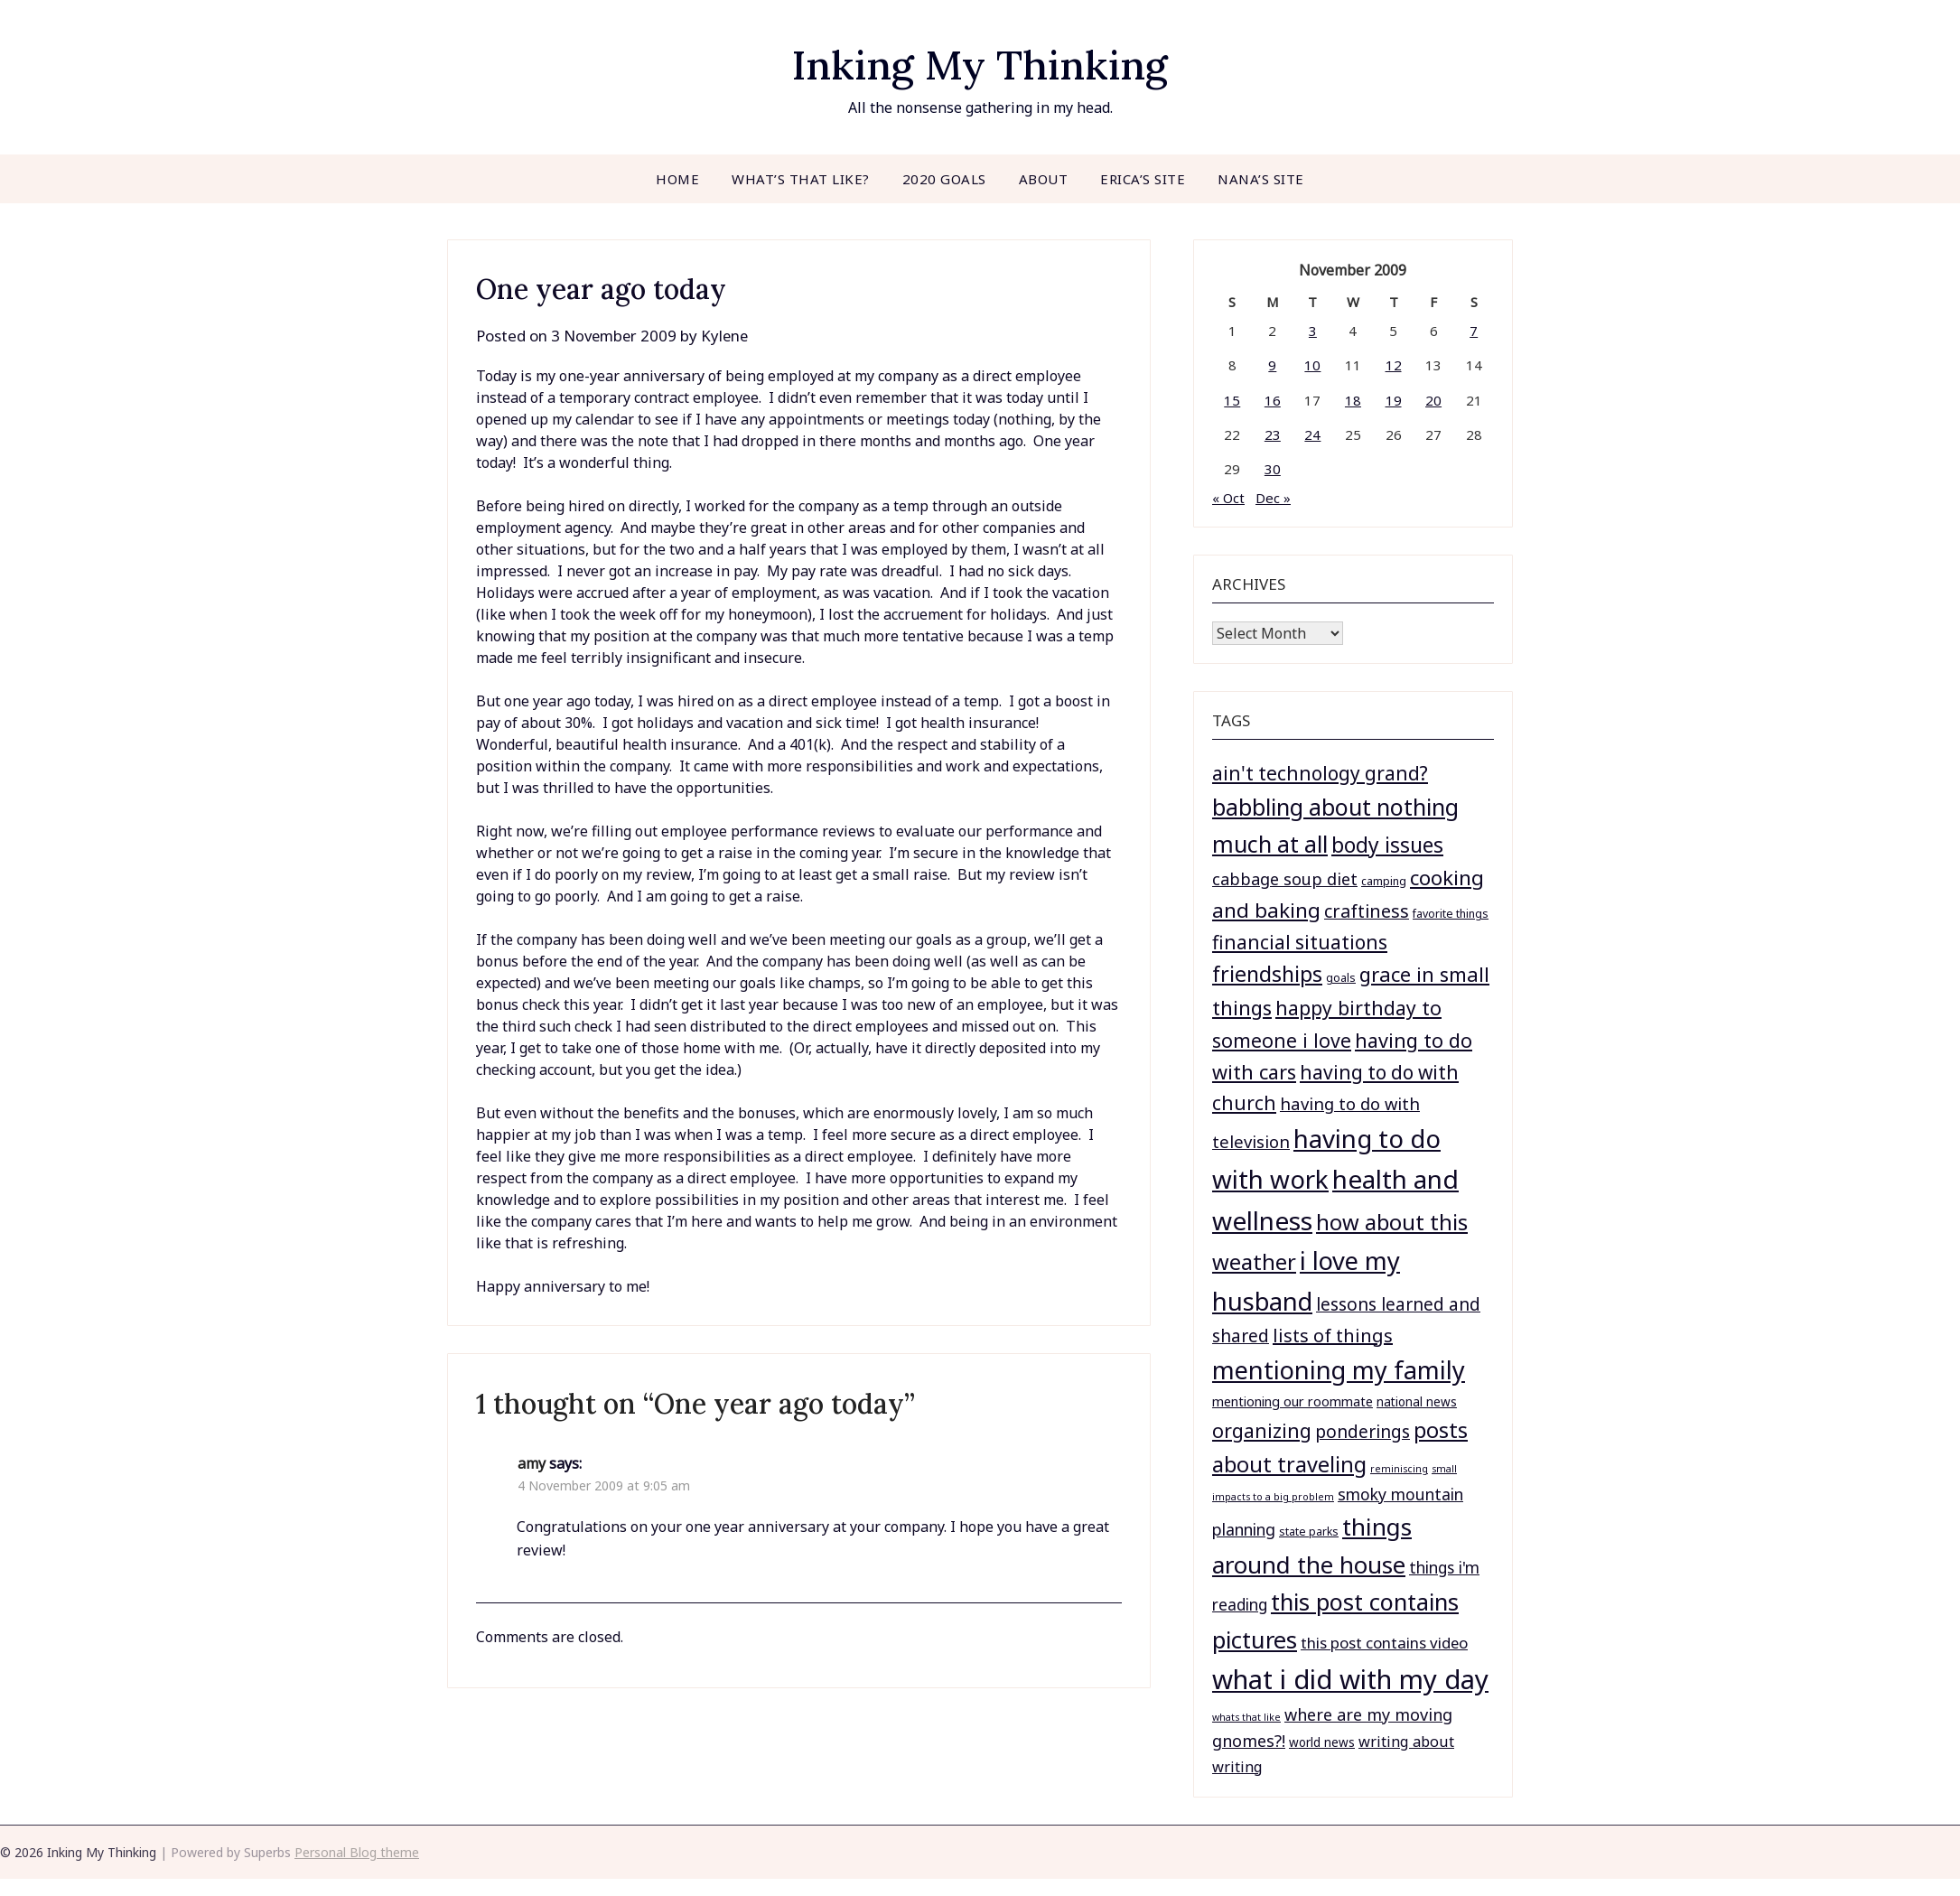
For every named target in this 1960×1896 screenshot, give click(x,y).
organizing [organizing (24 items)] (1261, 1430)
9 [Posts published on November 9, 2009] (1272, 365)
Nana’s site (1261, 179)
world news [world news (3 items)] (1322, 1742)
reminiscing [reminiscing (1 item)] (1399, 1468)
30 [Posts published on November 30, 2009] (1273, 469)
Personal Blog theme (356, 1852)
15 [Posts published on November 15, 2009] (1232, 400)
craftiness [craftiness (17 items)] (1366, 911)
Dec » (1273, 498)
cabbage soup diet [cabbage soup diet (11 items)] (1285, 879)
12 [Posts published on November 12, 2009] (1394, 365)
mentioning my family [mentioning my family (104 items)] (1338, 1370)
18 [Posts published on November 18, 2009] (1353, 400)
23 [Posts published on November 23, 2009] (1273, 434)
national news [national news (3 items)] (1417, 1402)
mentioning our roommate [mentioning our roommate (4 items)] (1292, 1401)
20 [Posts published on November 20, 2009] (1433, 400)
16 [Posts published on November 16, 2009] (1273, 400)
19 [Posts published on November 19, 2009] (1394, 400)
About (1044, 179)
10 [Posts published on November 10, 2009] (1312, 365)
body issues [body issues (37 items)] (1387, 845)
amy (532, 1463)
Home (677, 179)
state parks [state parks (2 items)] (1309, 1531)
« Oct (1228, 498)
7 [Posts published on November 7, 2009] (1474, 331)
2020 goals (944, 179)
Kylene (729, 335)
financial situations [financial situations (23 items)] (1299, 942)
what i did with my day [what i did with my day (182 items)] (1350, 1679)
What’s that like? (801, 179)
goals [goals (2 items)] (1341, 977)
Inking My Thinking (980, 63)
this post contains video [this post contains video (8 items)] (1384, 1642)
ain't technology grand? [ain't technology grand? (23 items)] (1320, 773)
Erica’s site (1142, 179)
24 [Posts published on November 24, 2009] (1312, 434)
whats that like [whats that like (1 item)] (1246, 1717)
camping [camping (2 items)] (1383, 881)
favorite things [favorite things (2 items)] (1451, 913)
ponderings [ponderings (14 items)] (1362, 1431)
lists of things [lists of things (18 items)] (1333, 1335)
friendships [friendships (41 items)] (1267, 973)
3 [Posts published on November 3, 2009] (1313, 331)
